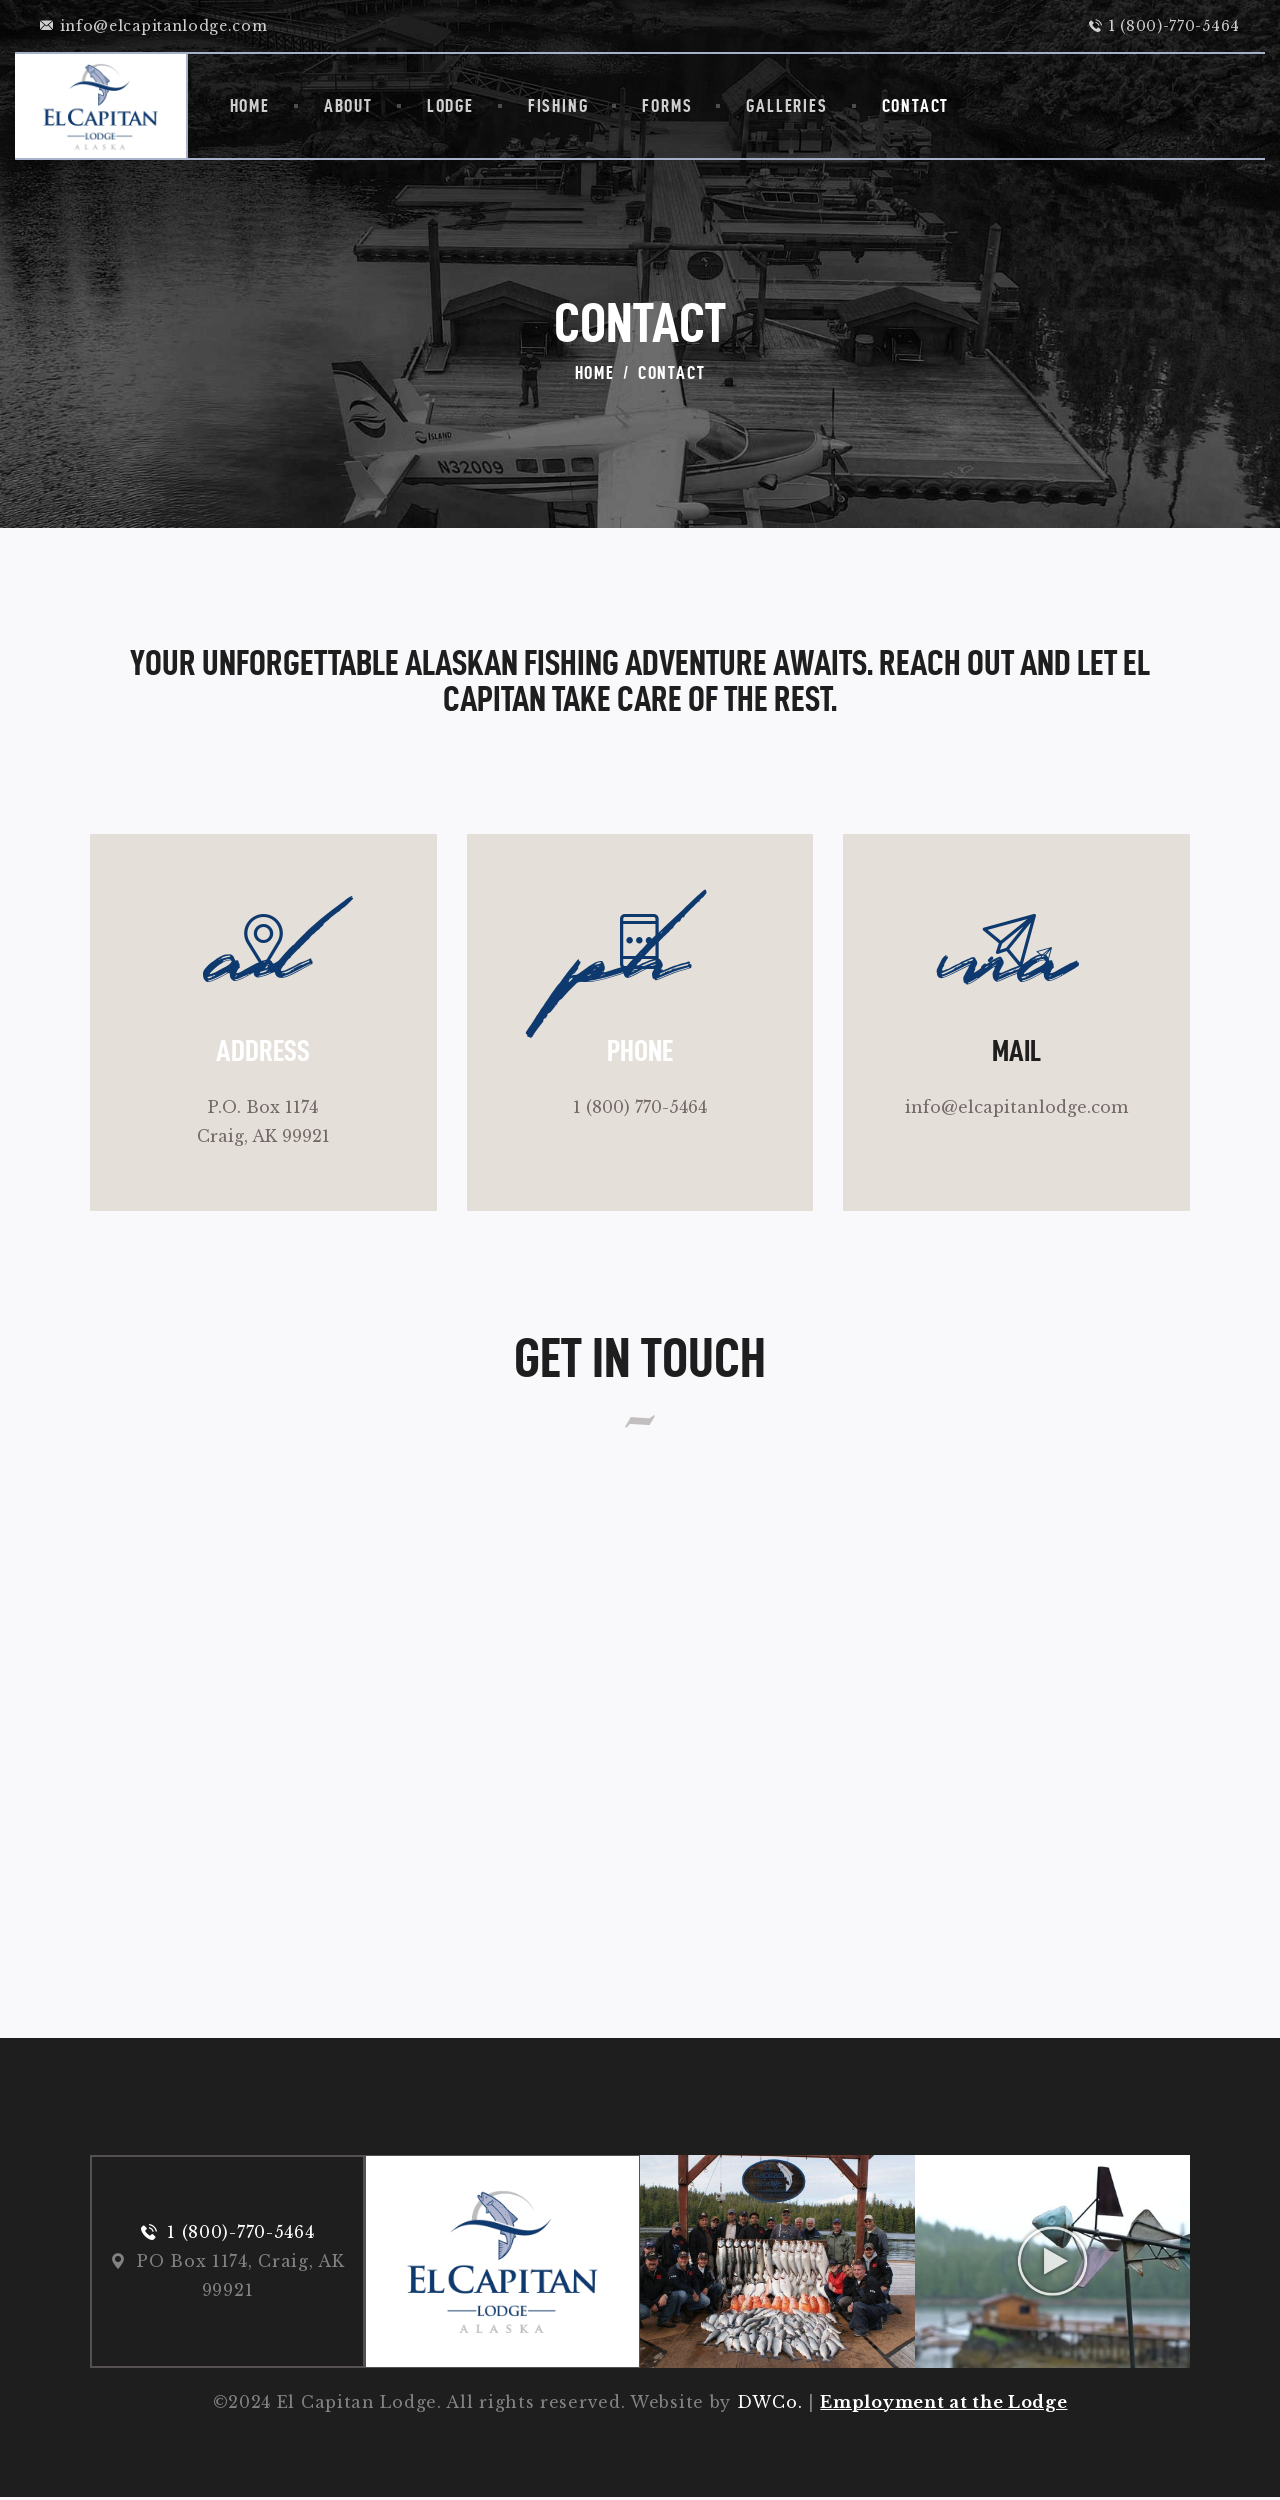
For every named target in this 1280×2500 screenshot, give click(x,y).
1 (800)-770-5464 (240, 2234)
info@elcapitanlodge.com (1016, 1108)
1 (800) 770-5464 (640, 1108)
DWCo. (770, 2405)
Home (595, 372)
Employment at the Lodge (943, 2405)
